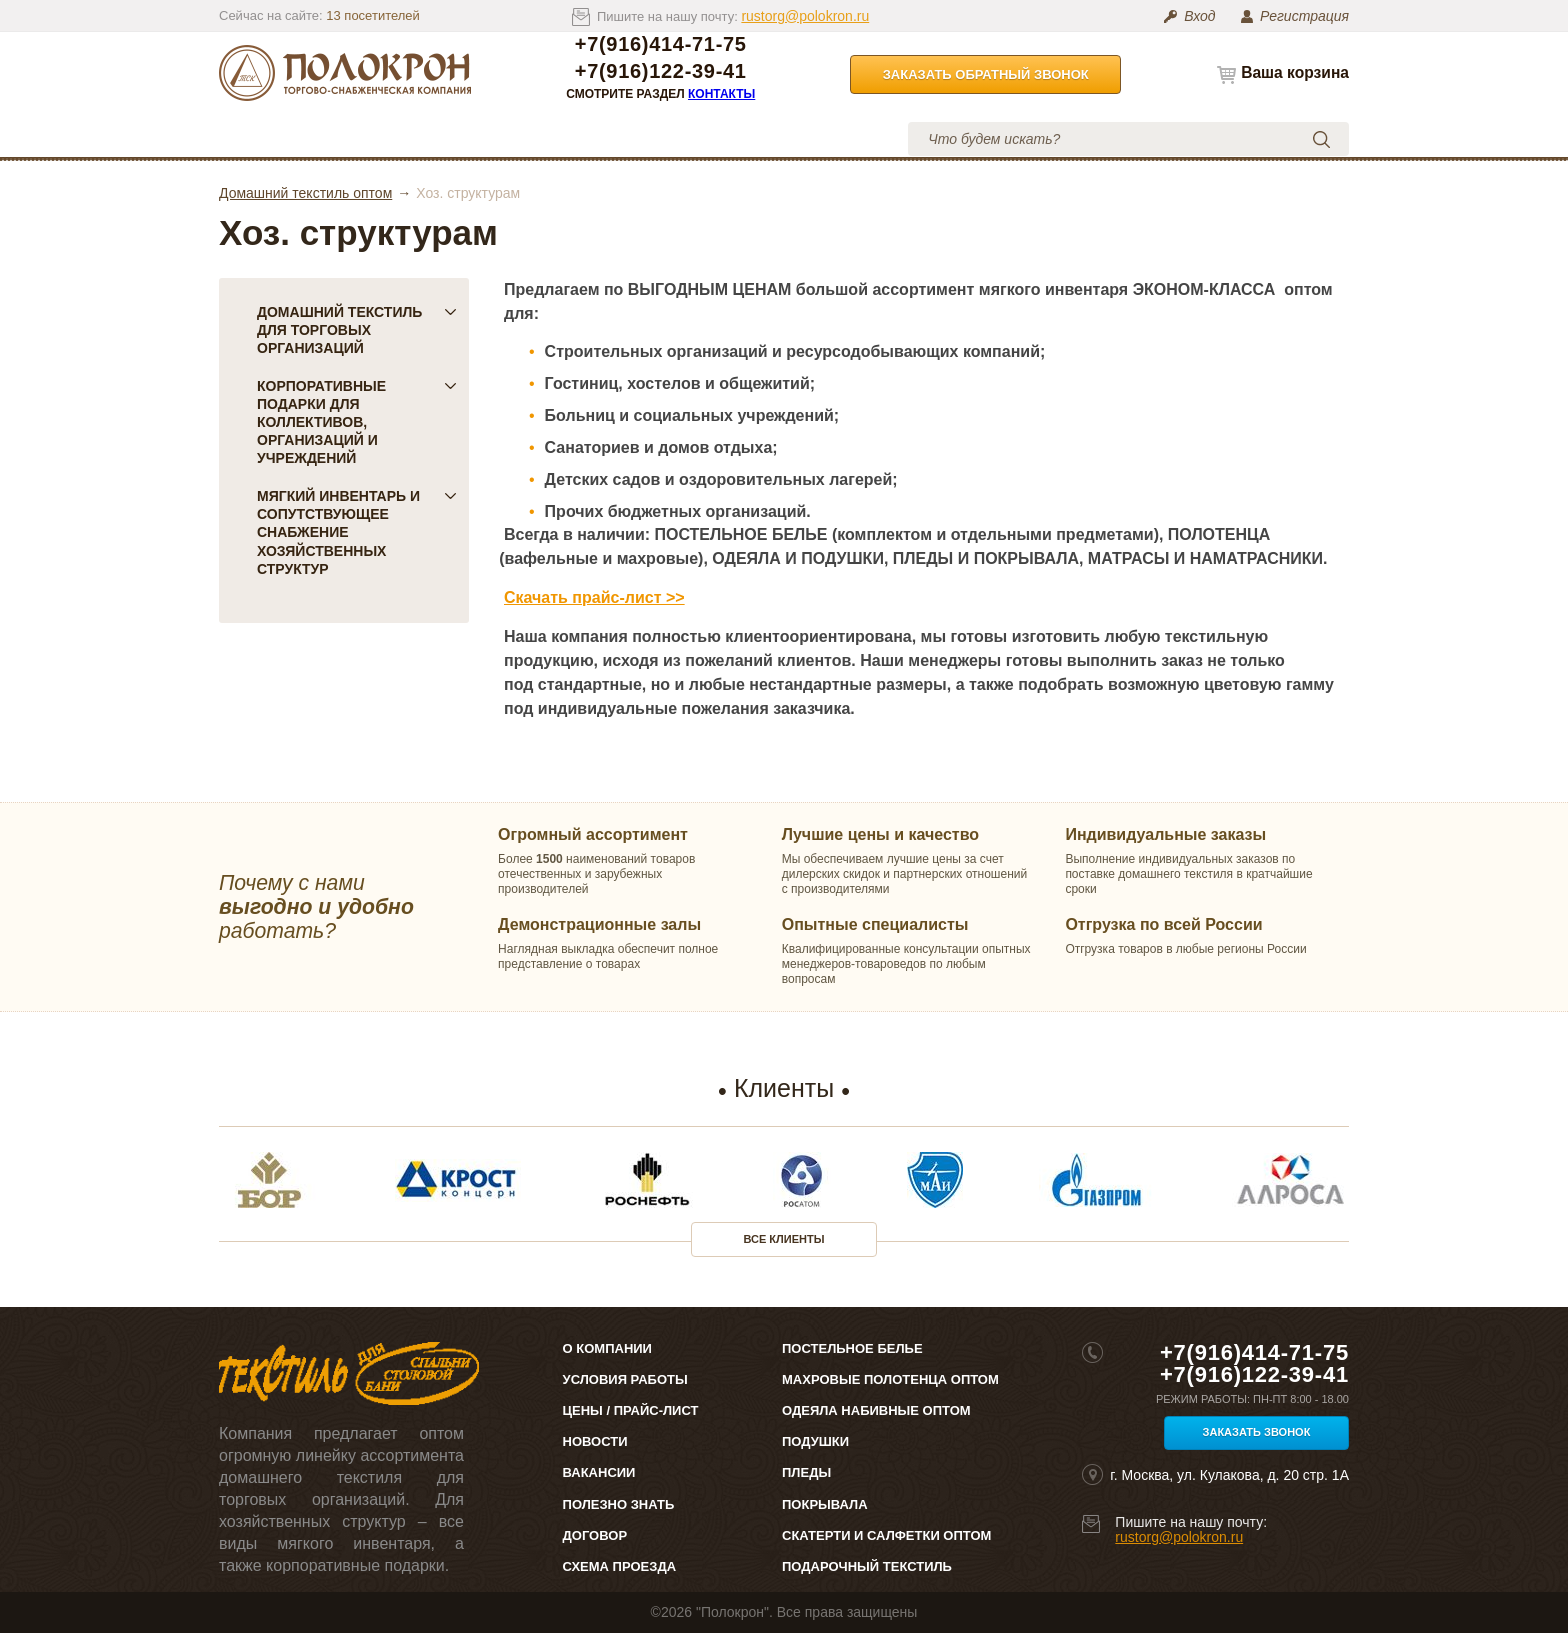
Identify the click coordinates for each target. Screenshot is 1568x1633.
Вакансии (599, 1472)
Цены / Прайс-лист (631, 1410)
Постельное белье (852, 1348)
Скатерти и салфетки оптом (886, 1535)
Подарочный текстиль (867, 1566)
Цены (518, 138)
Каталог (288, 138)
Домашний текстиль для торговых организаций (357, 330)
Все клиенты (784, 1239)
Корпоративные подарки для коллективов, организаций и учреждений (357, 422)
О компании (401, 138)
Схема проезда (619, 1566)
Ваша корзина (1295, 72)
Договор (595, 1535)
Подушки (815, 1441)
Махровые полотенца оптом (890, 1379)
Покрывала (825, 1504)
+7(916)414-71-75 (661, 44)
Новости (595, 1441)
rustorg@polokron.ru (805, 16)
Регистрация (1304, 16)
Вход (1199, 16)
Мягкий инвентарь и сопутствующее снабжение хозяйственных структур (357, 532)
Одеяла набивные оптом (876, 1410)
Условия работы (653, 138)
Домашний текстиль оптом (305, 193)
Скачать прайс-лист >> (594, 597)
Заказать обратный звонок (986, 74)
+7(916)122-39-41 (661, 71)
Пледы (806, 1472)
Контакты (721, 94)
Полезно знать (619, 1504)
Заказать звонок (1257, 1432)
